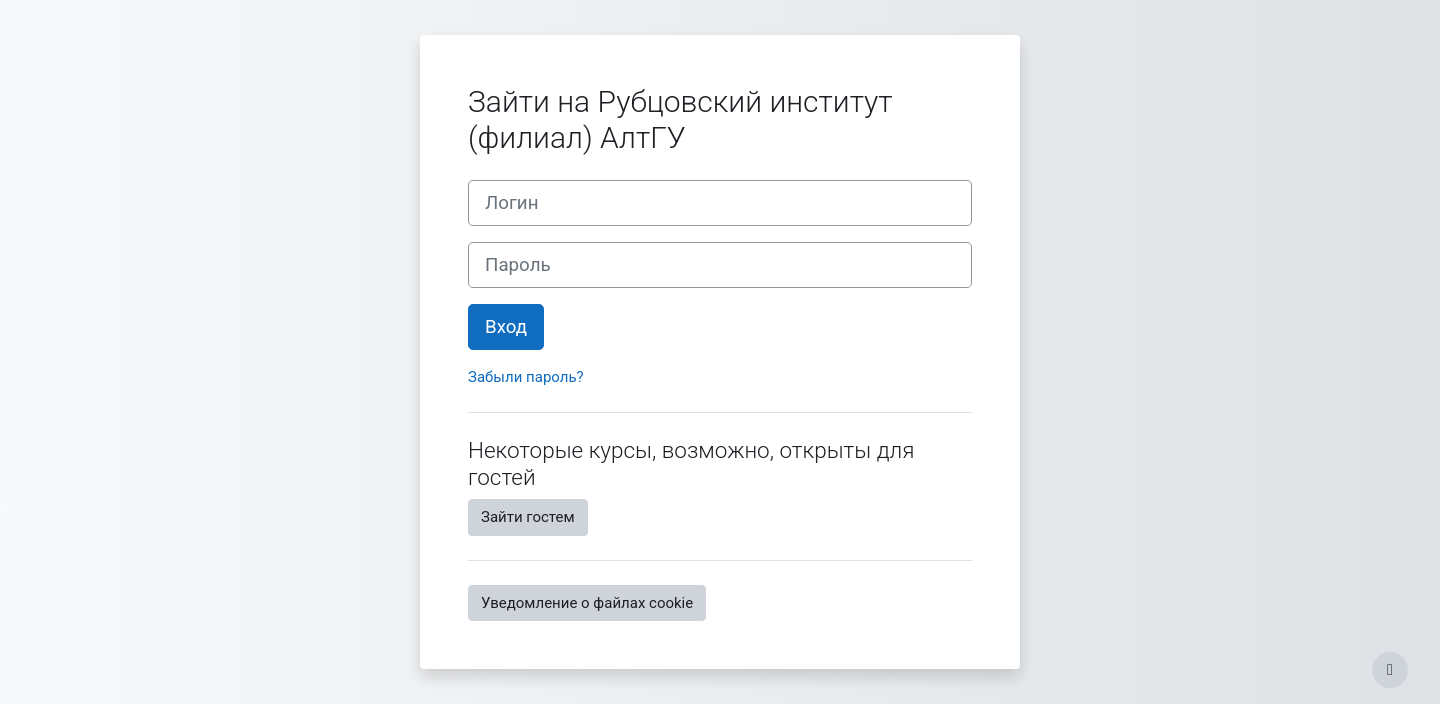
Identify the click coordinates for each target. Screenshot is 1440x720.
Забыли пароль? (526, 377)
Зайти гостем (528, 517)
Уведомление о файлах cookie (587, 603)
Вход (506, 327)
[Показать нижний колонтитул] (1390, 670)
